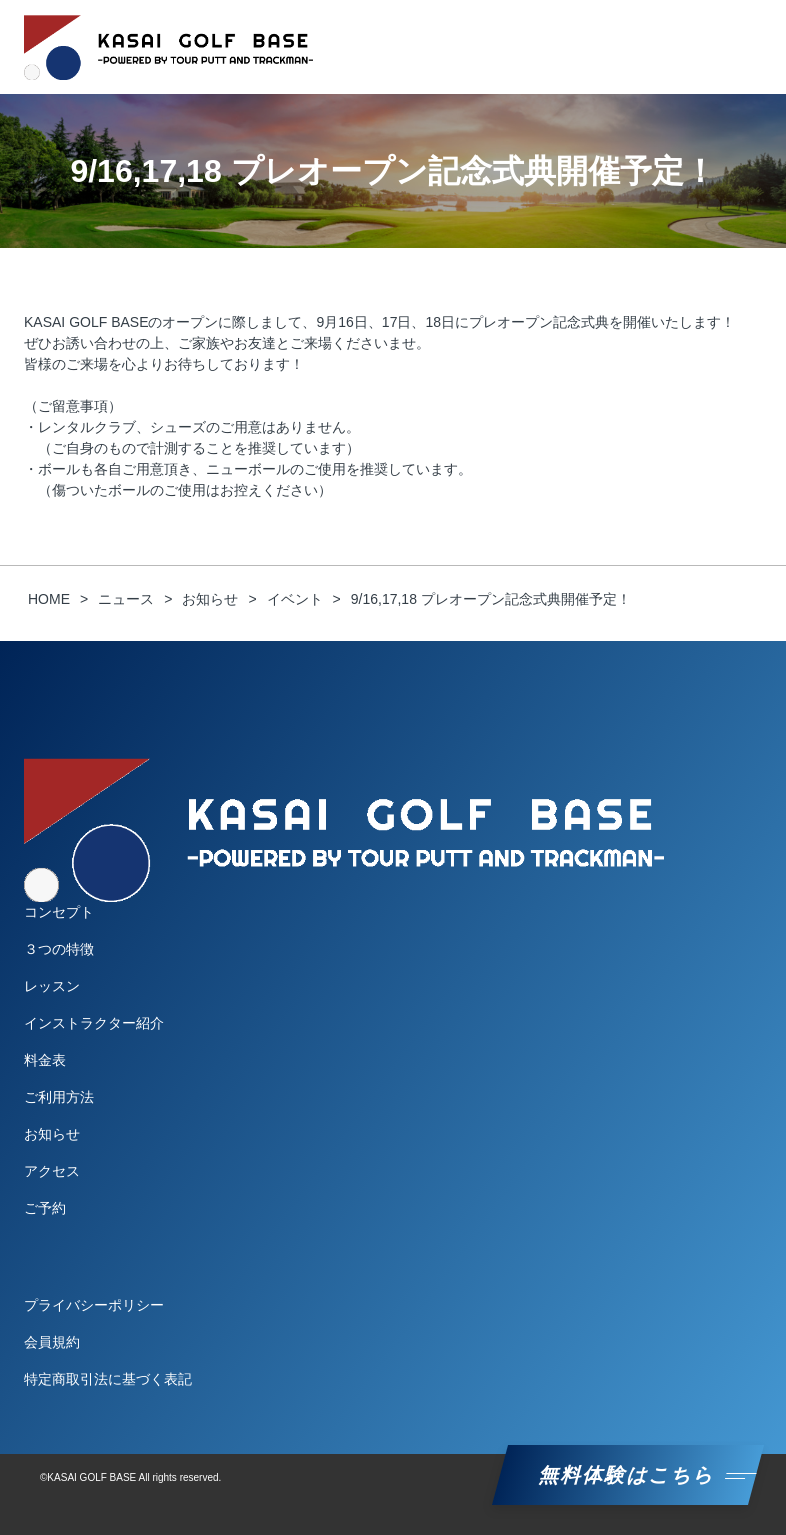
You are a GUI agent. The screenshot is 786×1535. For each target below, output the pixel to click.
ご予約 (45, 1208)
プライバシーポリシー (94, 1305)
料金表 (45, 1060)
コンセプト (59, 912)
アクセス (52, 1171)
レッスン (52, 986)
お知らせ (52, 1134)
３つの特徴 (59, 949)
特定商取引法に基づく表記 (108, 1379)
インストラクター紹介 (94, 1023)
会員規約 (52, 1342)
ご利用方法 (59, 1097)
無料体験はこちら (628, 1475)
